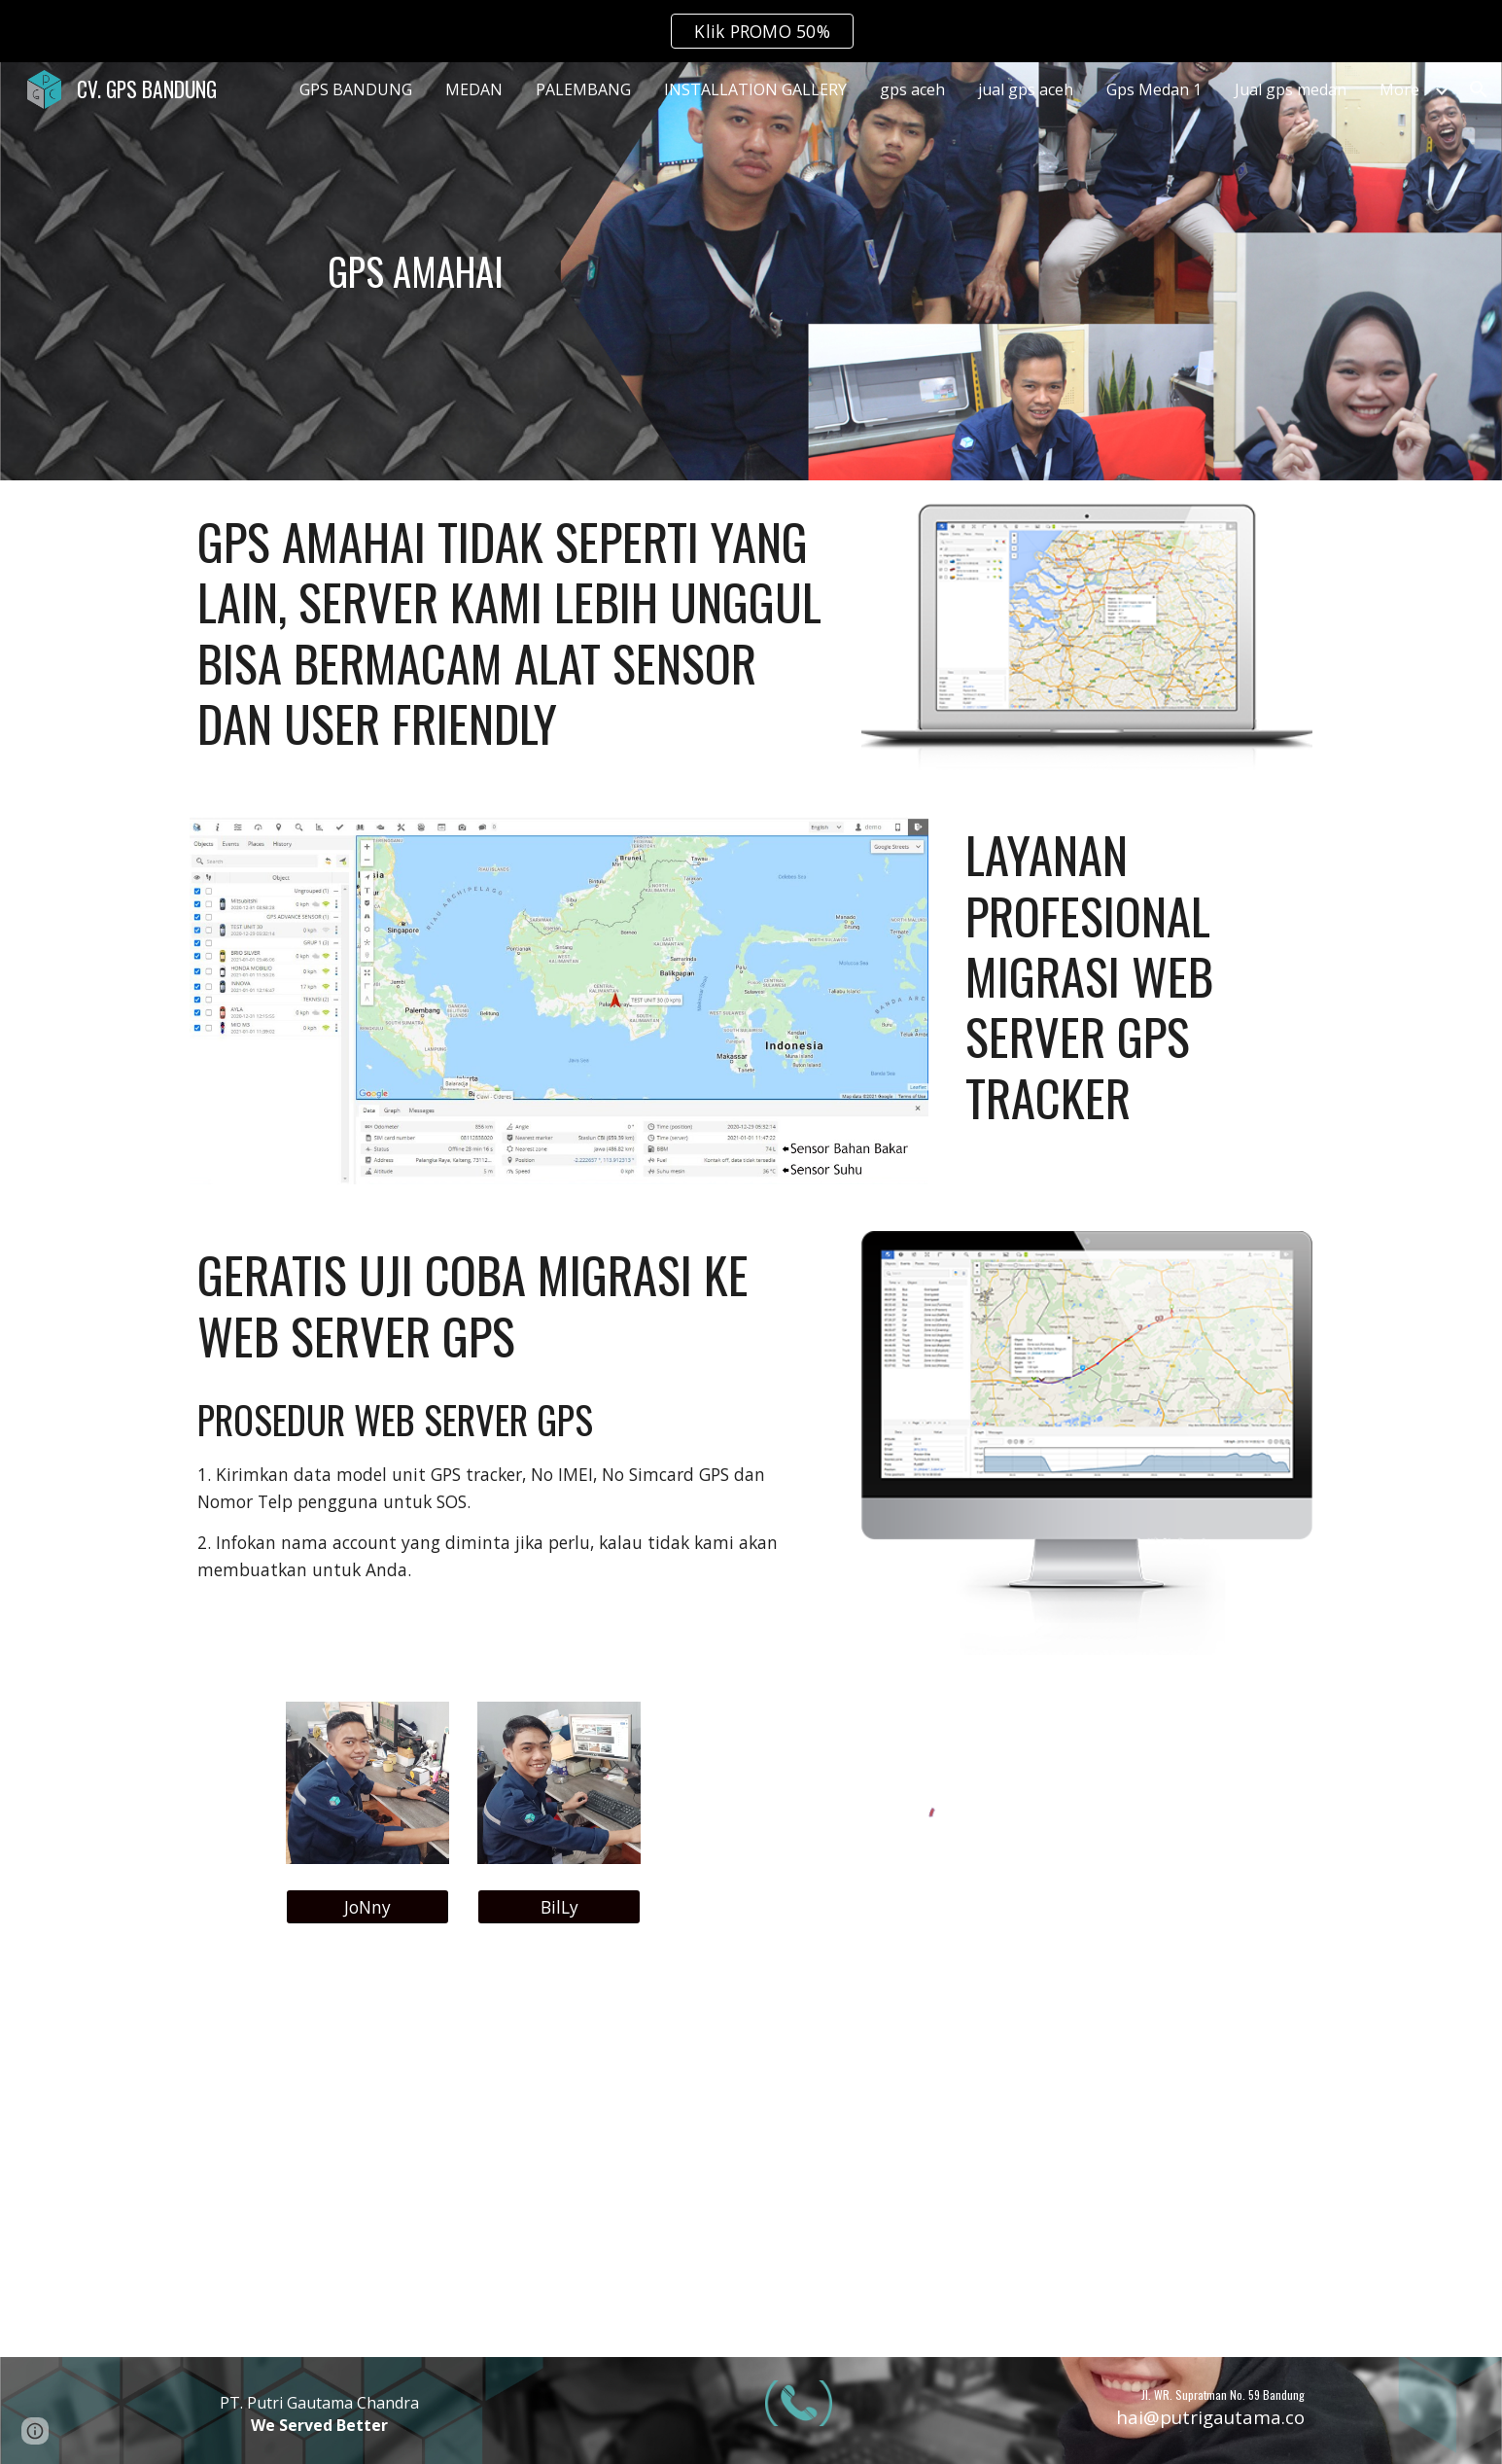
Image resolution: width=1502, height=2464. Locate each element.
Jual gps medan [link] (1290, 89)
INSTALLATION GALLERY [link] (755, 89)
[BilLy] (559, 1906)
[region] (751, 31)
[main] (415, 271)
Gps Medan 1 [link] (1154, 89)
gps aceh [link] (912, 89)
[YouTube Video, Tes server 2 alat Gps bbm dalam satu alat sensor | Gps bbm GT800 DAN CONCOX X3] (367, 2155)
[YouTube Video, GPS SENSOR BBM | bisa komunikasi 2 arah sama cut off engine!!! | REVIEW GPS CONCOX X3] (751, 2155)
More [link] (1399, 89)
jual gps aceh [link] (1025, 89)
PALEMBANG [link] (583, 89)
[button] (1478, 89)
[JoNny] (367, 1906)
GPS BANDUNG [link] (355, 89)
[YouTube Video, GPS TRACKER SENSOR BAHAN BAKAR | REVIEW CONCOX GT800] (1135, 2155)
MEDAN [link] (474, 89)
